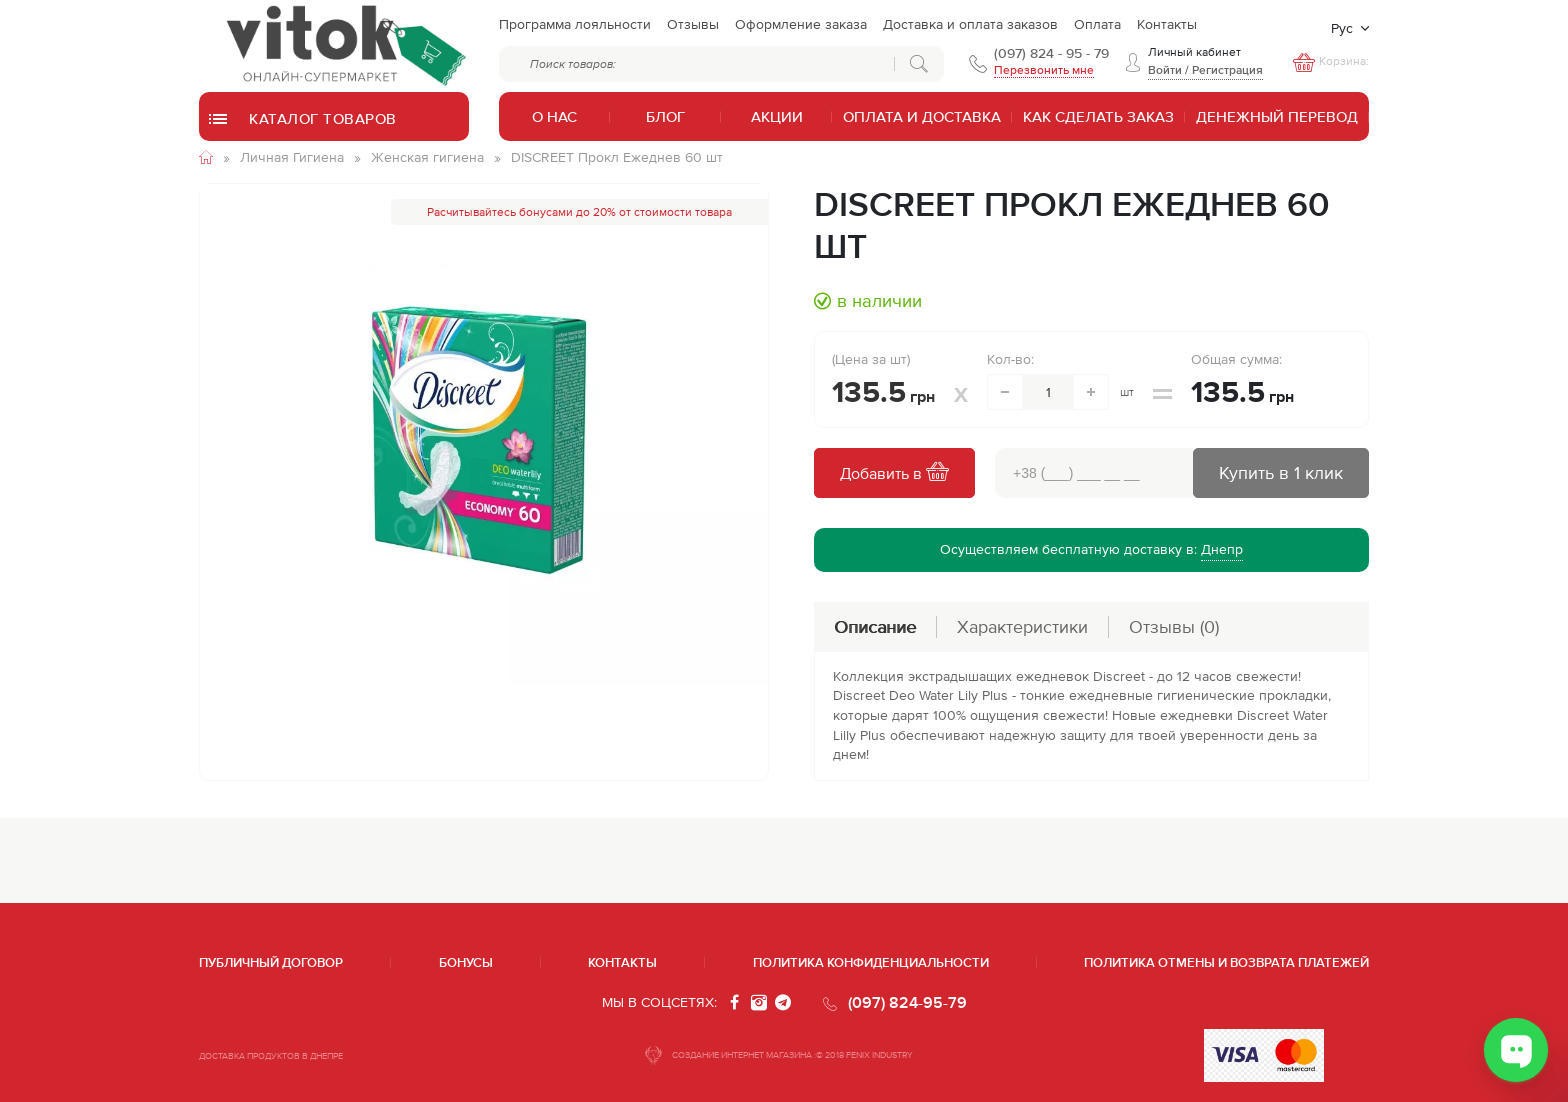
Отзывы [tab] (1174, 626)
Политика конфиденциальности (871, 962)
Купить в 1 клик (1281, 472)
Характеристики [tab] (1022, 626)
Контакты (622, 962)
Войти (1165, 70)
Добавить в (894, 473)
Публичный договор (271, 962)
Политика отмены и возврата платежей (1226, 962)
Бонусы (466, 962)
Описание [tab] (875, 626)
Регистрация (1227, 70)
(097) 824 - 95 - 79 (1051, 53)
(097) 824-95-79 (907, 1002)
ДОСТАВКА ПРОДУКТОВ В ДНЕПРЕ (271, 1056)
